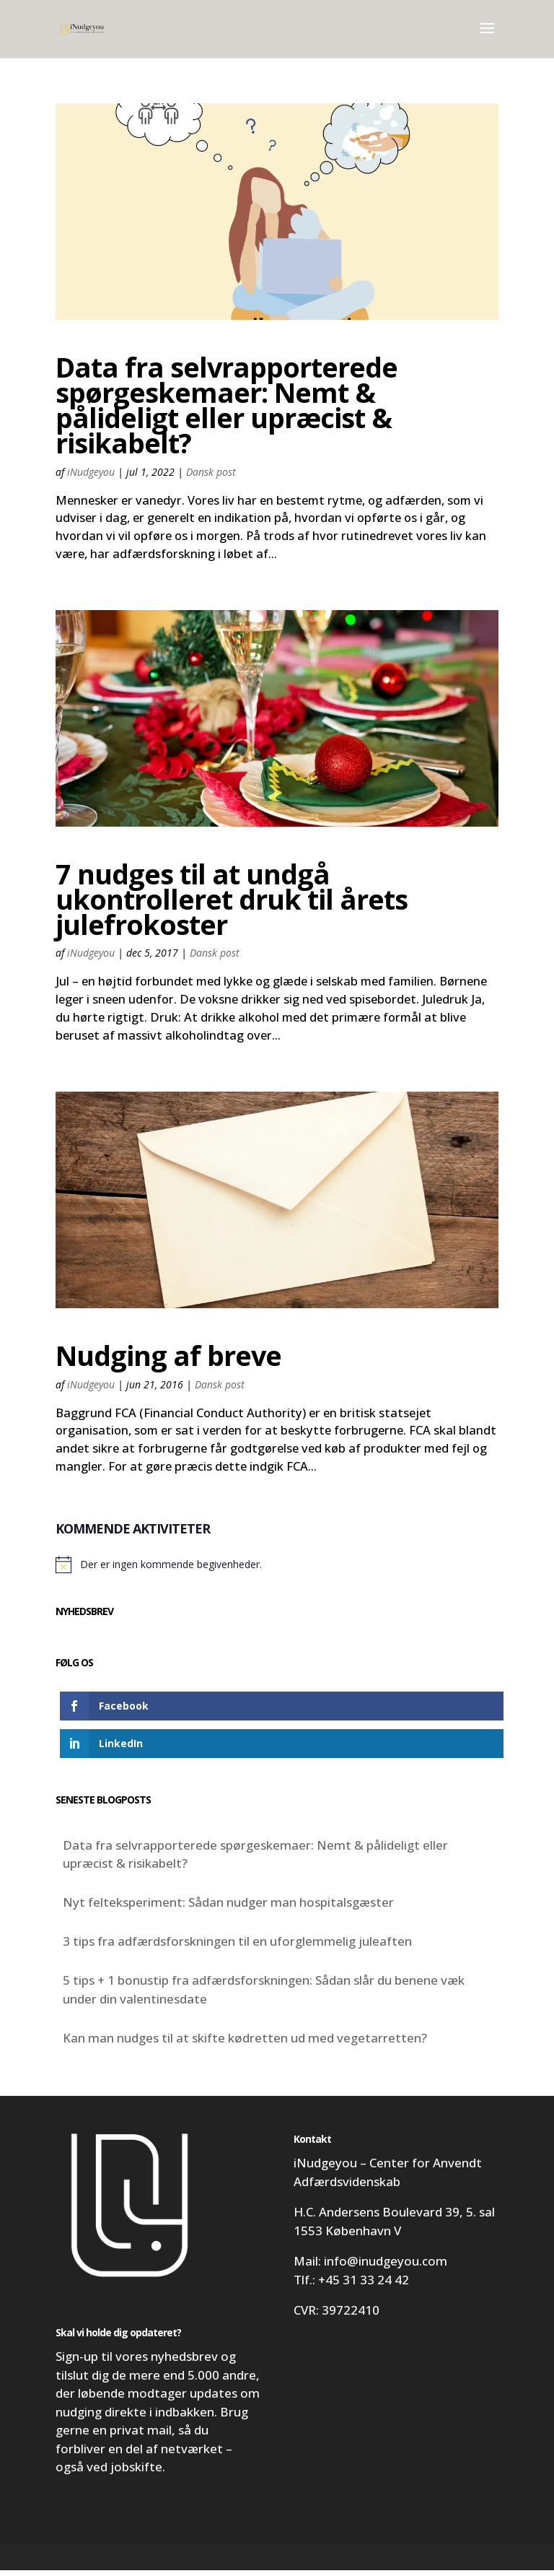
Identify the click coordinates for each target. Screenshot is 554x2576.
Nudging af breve (168, 1359)
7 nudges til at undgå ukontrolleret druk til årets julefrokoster (232, 901)
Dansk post (211, 472)
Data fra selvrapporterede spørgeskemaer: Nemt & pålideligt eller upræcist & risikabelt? (226, 405)
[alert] (277, 1570)
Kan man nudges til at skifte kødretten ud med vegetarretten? (245, 2043)
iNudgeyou (91, 472)
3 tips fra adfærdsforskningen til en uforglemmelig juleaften (237, 1947)
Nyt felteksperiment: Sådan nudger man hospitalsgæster (228, 1908)
